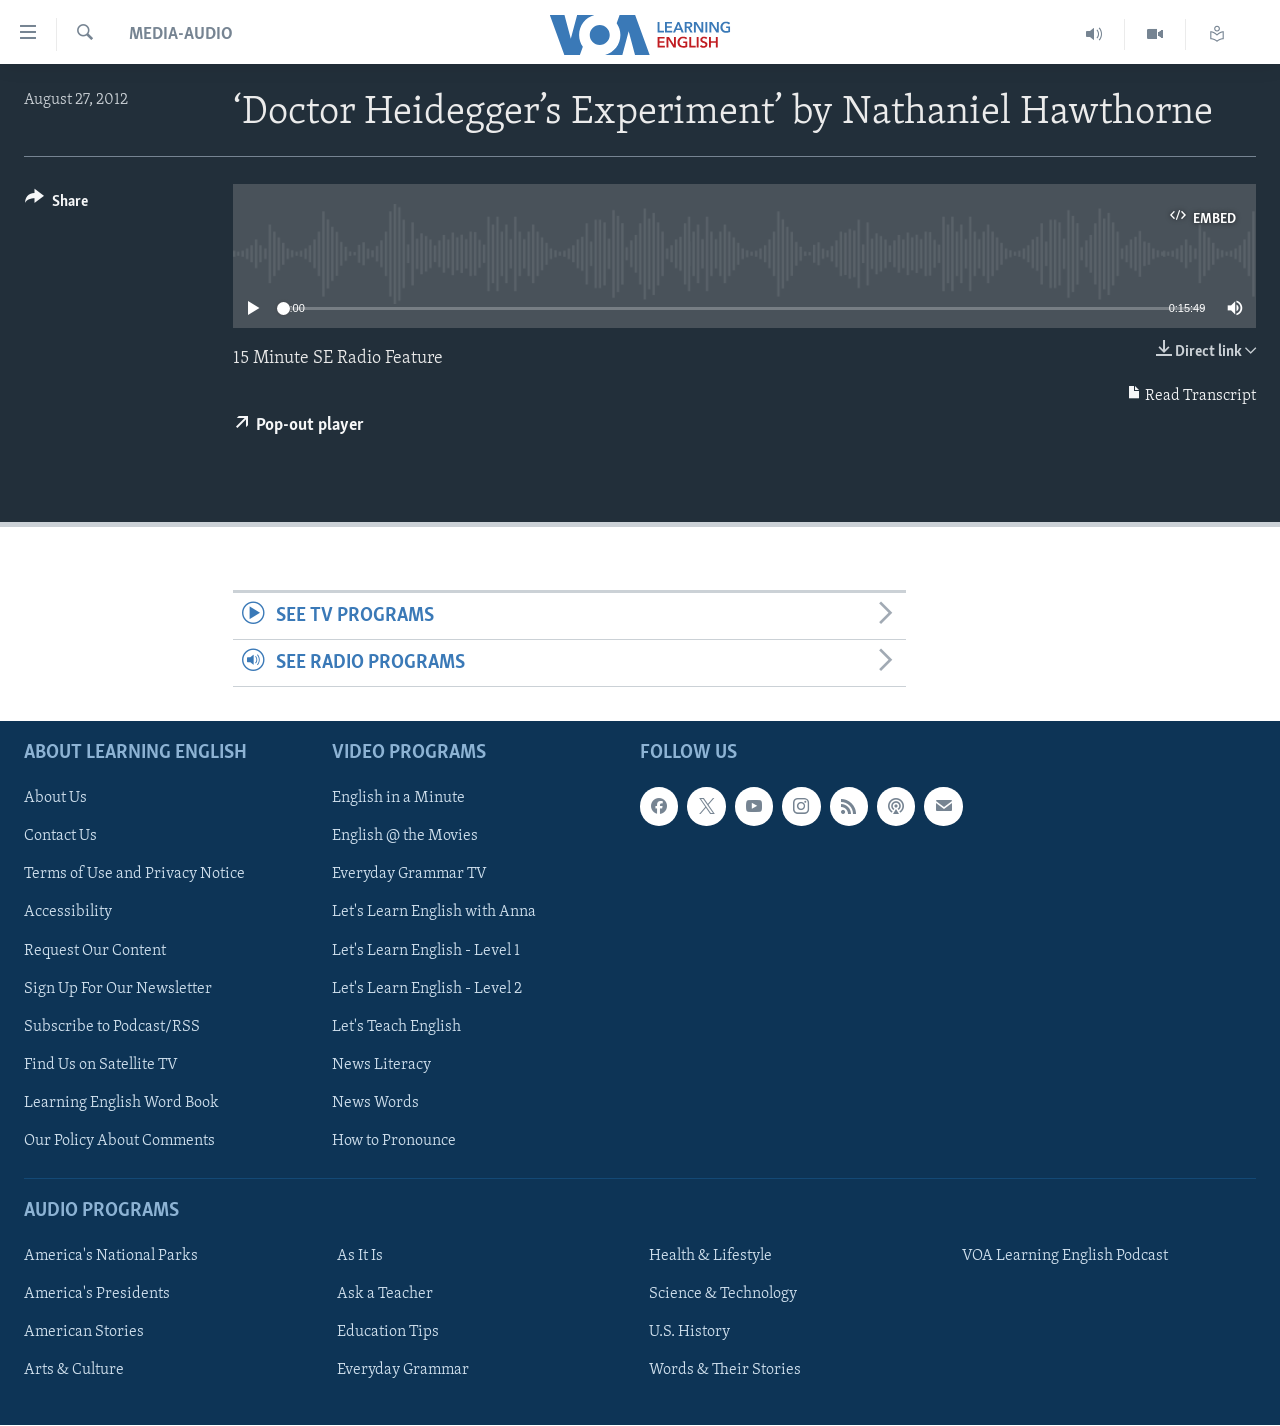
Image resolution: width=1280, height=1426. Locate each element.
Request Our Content (95, 951)
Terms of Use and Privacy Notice (134, 875)
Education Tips (388, 1333)
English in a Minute (398, 799)
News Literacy (381, 1065)
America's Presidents (97, 1295)
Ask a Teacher (385, 1295)
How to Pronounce (394, 1141)
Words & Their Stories (725, 1371)
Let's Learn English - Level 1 (426, 951)
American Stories (84, 1333)
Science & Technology (723, 1295)
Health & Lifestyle (710, 1257)
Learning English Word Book (121, 1103)
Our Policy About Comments (119, 1141)
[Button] (56, 204)
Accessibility (68, 913)
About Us (55, 799)
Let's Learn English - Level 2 (427, 989)
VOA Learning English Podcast (1065, 1257)
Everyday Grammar (403, 1371)
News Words (375, 1103)
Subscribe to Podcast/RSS (112, 1027)
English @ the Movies (405, 837)
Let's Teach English (396, 1027)
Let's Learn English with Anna (434, 913)
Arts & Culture (74, 1371)
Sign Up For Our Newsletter (118, 989)
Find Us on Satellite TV (101, 1065)
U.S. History (689, 1333)
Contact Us (60, 837)
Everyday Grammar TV (409, 875)
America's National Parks (111, 1257)
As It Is (360, 1257)
